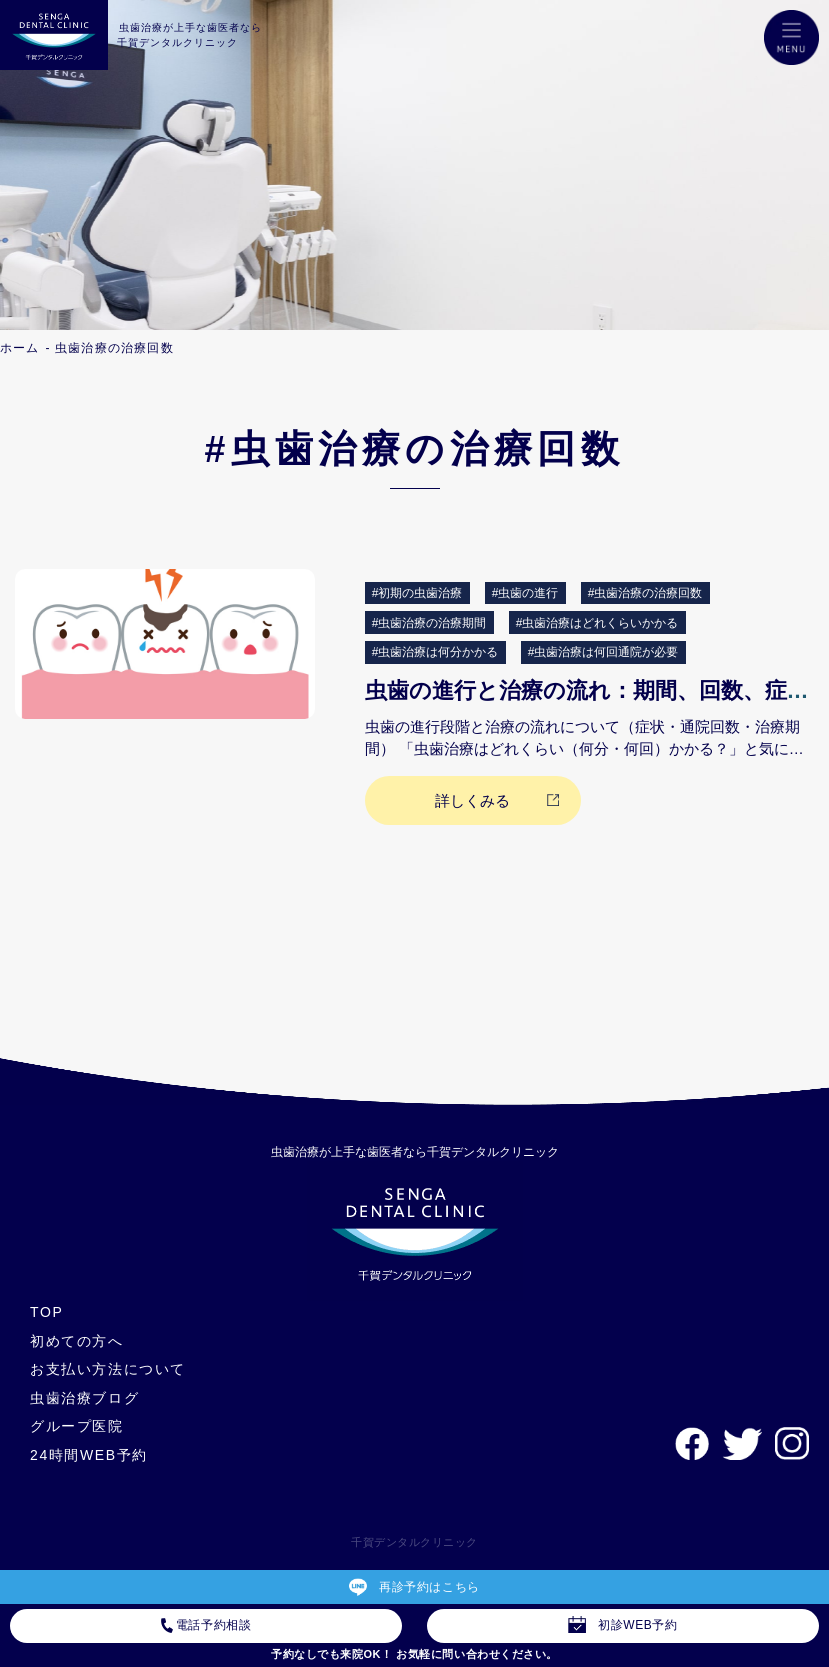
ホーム (20, 348)
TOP (46, 1312)
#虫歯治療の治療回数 (645, 593)
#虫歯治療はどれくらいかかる (597, 623)
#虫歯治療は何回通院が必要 (603, 652)
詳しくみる (473, 800)
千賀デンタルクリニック (414, 1542)
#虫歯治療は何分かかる (435, 652)
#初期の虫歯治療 (417, 593)
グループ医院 (77, 1426)
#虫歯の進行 (525, 593)
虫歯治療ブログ (84, 1398)
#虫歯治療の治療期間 (429, 623)
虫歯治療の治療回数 (114, 348)
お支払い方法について (108, 1369)
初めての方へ (77, 1341)
